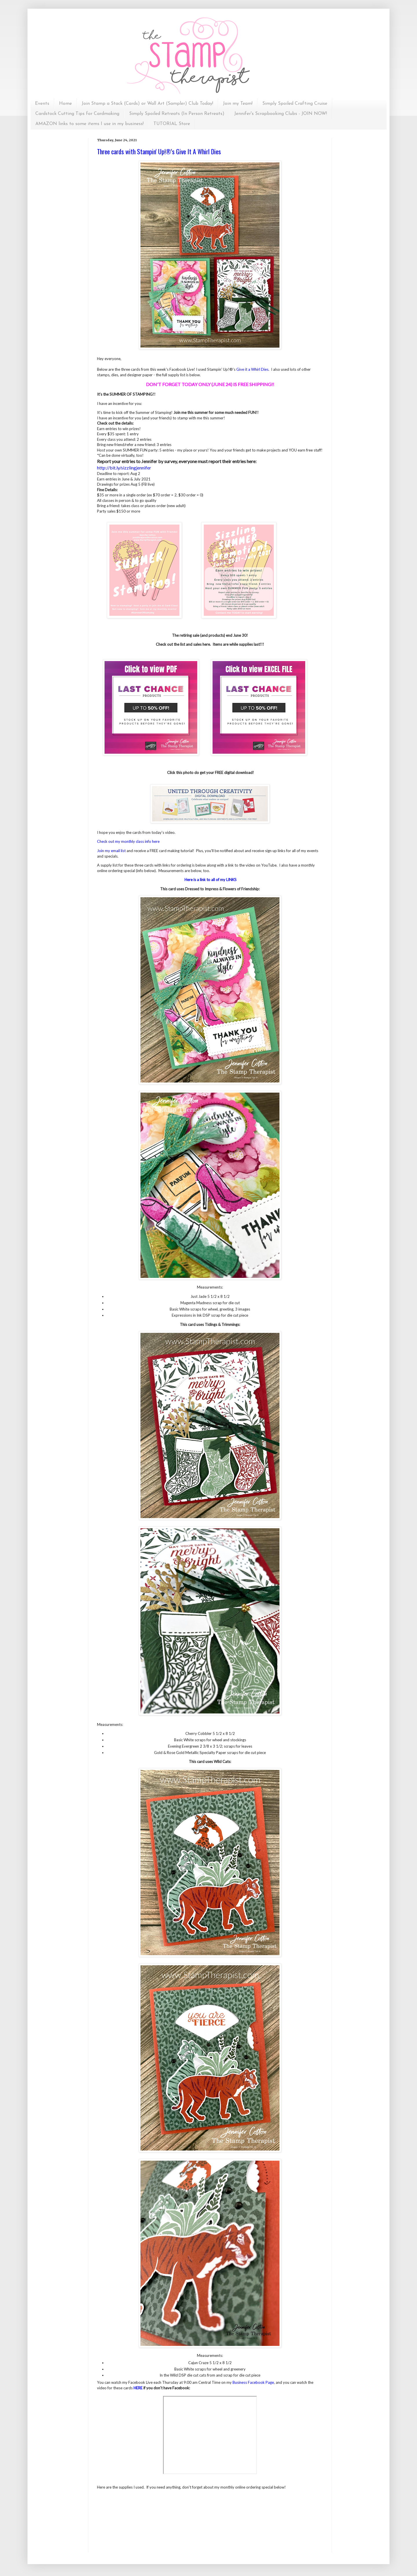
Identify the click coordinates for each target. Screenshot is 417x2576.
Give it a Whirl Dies (252, 369)
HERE (137, 2388)
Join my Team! (238, 103)
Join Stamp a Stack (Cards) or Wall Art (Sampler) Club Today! (147, 103)
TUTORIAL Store (171, 124)
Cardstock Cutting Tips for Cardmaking (77, 113)
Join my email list (111, 850)
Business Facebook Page (253, 2382)
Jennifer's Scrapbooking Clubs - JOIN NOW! (280, 113)
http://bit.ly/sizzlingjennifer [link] (124, 467)
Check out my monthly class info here (128, 841)
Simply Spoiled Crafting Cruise (294, 103)
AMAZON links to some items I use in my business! (89, 124)
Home (65, 103)
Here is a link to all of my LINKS (210, 879)
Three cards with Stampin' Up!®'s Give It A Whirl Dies (159, 151)
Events (42, 103)
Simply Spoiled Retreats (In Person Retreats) (176, 113)
